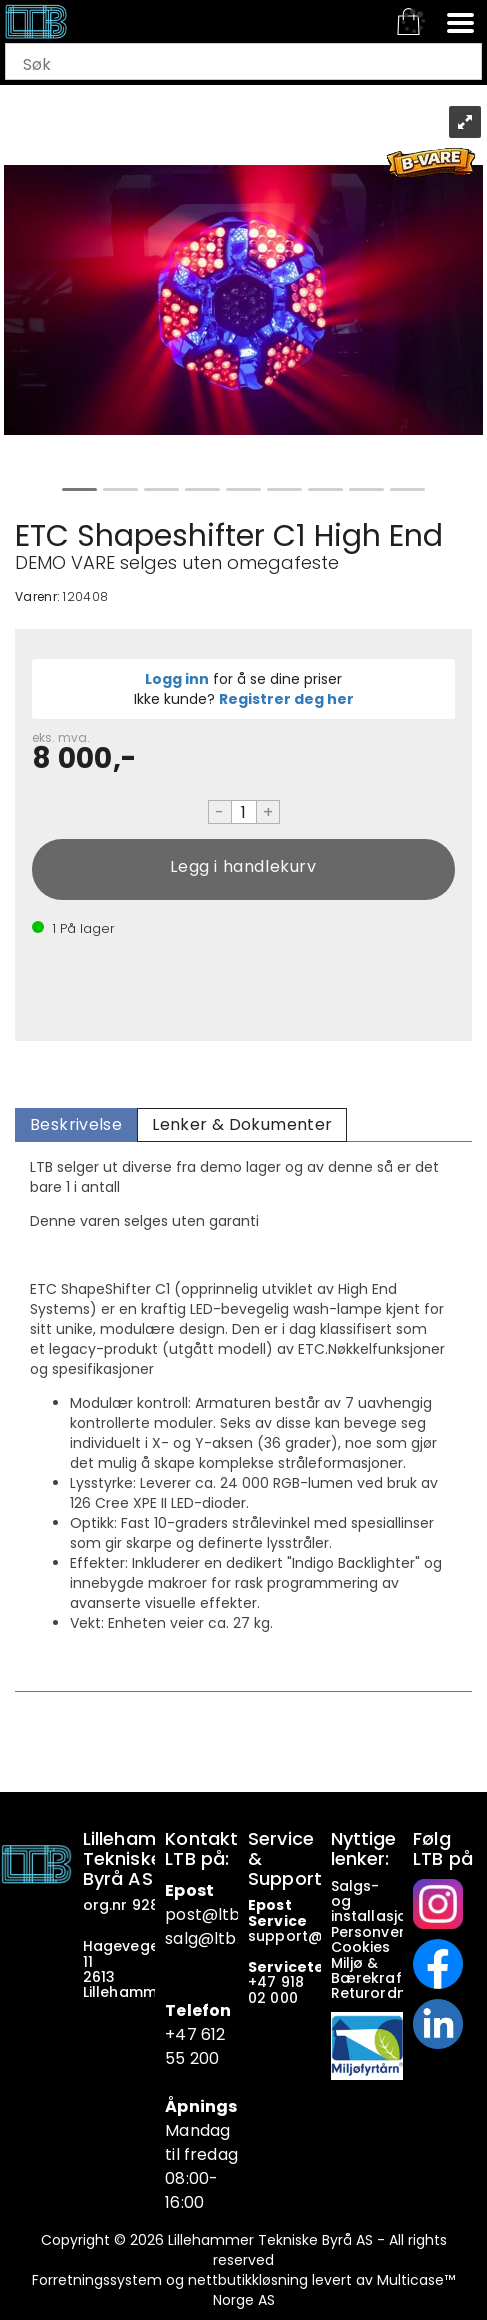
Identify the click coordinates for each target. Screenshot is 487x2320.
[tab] (76, 1125)
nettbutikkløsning (248, 2280)
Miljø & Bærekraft (369, 1970)
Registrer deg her (286, 699)
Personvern (373, 1932)
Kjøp (243, 869)
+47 (264, 1982)
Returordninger (389, 1993)
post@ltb (202, 1914)
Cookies (363, 1947)
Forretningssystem (97, 2280)
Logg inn (177, 679)
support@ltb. (297, 1936)
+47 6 (188, 2034)
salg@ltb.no (212, 1938)
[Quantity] (244, 812)
